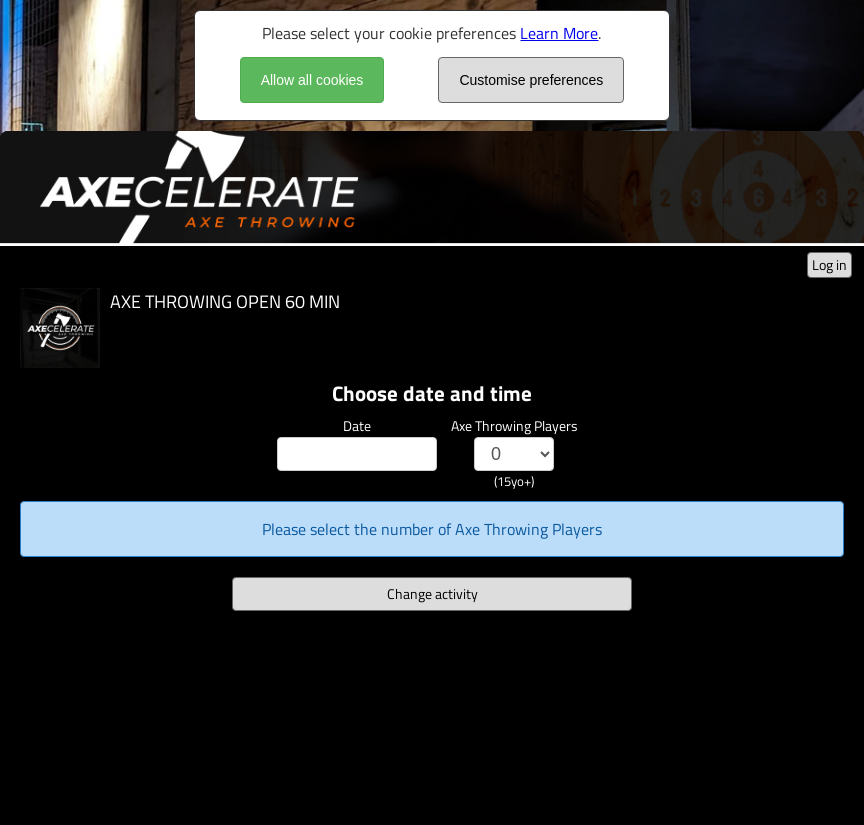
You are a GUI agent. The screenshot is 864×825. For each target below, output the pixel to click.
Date (357, 425)
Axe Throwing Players (514, 425)
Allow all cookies (312, 80)
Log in (829, 264)
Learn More (559, 33)
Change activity (432, 593)
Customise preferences (531, 80)
